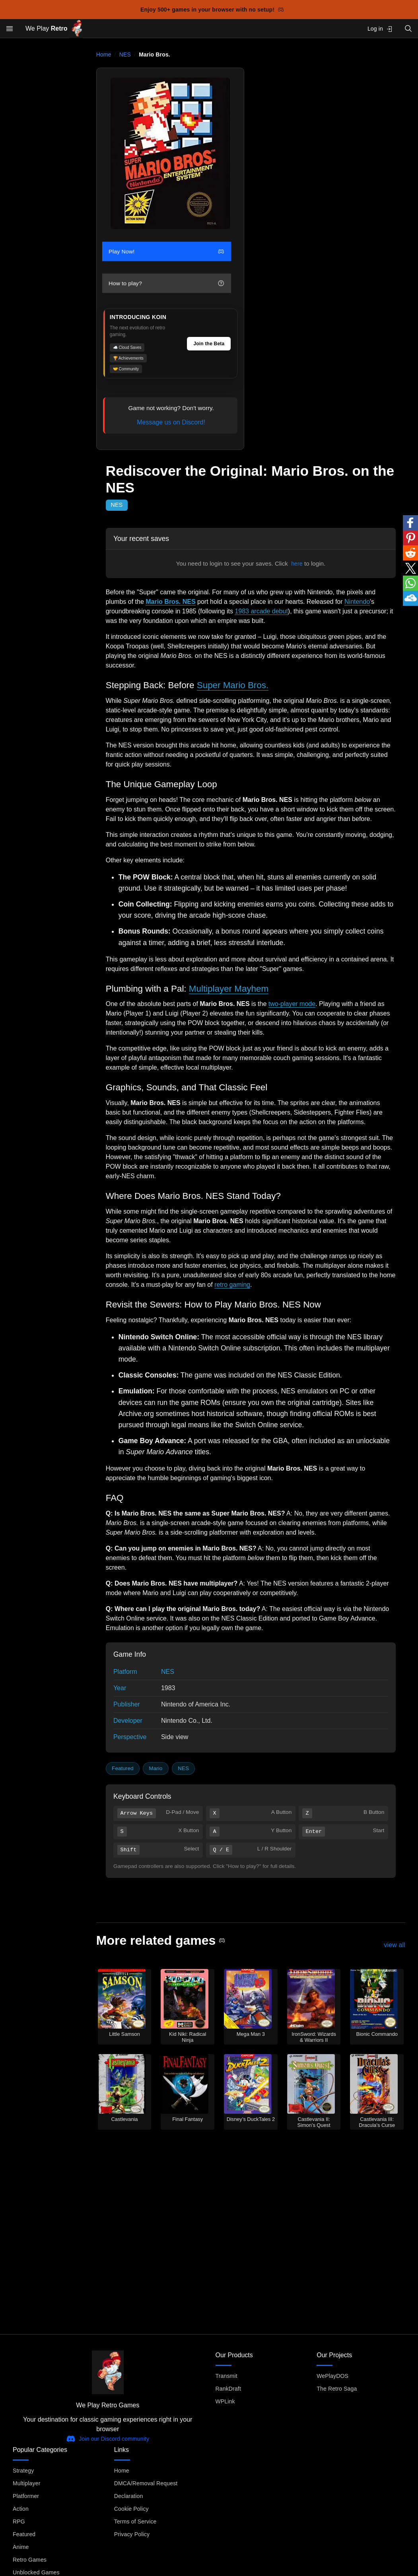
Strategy (23, 2470)
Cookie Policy (131, 2509)
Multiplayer (26, 2483)
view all (394, 1945)
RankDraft (228, 2388)
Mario (155, 1768)
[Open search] (408, 28)
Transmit (226, 2376)
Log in (380, 28)
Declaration (128, 2496)
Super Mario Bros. (232, 685)
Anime (21, 2547)
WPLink (225, 2401)
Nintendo (357, 601)
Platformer (26, 2496)
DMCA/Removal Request (146, 2483)
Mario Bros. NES (170, 601)
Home (103, 54)
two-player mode (291, 1003)
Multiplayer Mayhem (228, 989)
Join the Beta (208, 343)
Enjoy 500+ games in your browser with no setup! (212, 9)
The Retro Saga (337, 2388)
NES (125, 54)
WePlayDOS (332, 2376)
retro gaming (232, 1284)
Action (21, 2509)
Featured (122, 1768)
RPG (19, 2521)
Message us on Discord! (171, 422)
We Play (54, 28)
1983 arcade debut (261, 611)
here (297, 563)
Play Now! (166, 251)
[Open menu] (9, 28)
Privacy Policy (132, 2534)
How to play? (166, 283)
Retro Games (30, 2560)
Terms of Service (135, 2521)
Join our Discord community (107, 2439)
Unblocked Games (36, 2572)
